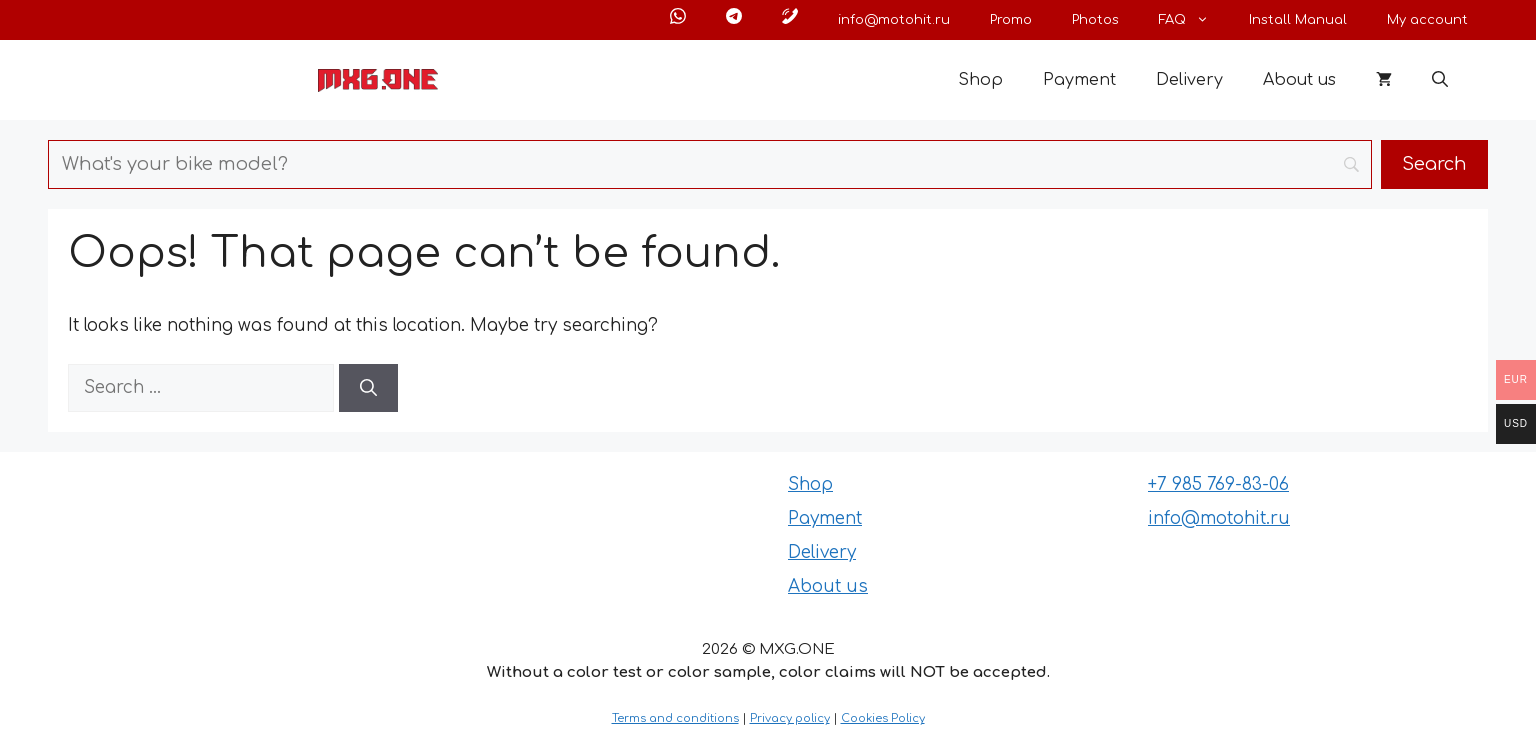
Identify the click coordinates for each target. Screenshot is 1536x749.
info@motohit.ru (894, 20)
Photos (1095, 20)
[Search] (368, 388)
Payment (1079, 80)
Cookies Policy (883, 718)
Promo (1011, 20)
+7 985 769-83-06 (1218, 484)
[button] (1440, 80)
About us (1299, 80)
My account (1427, 20)
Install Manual (1298, 20)
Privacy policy (790, 718)
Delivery (1189, 80)
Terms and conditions (675, 718)
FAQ (1194, 20)
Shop (980, 80)
